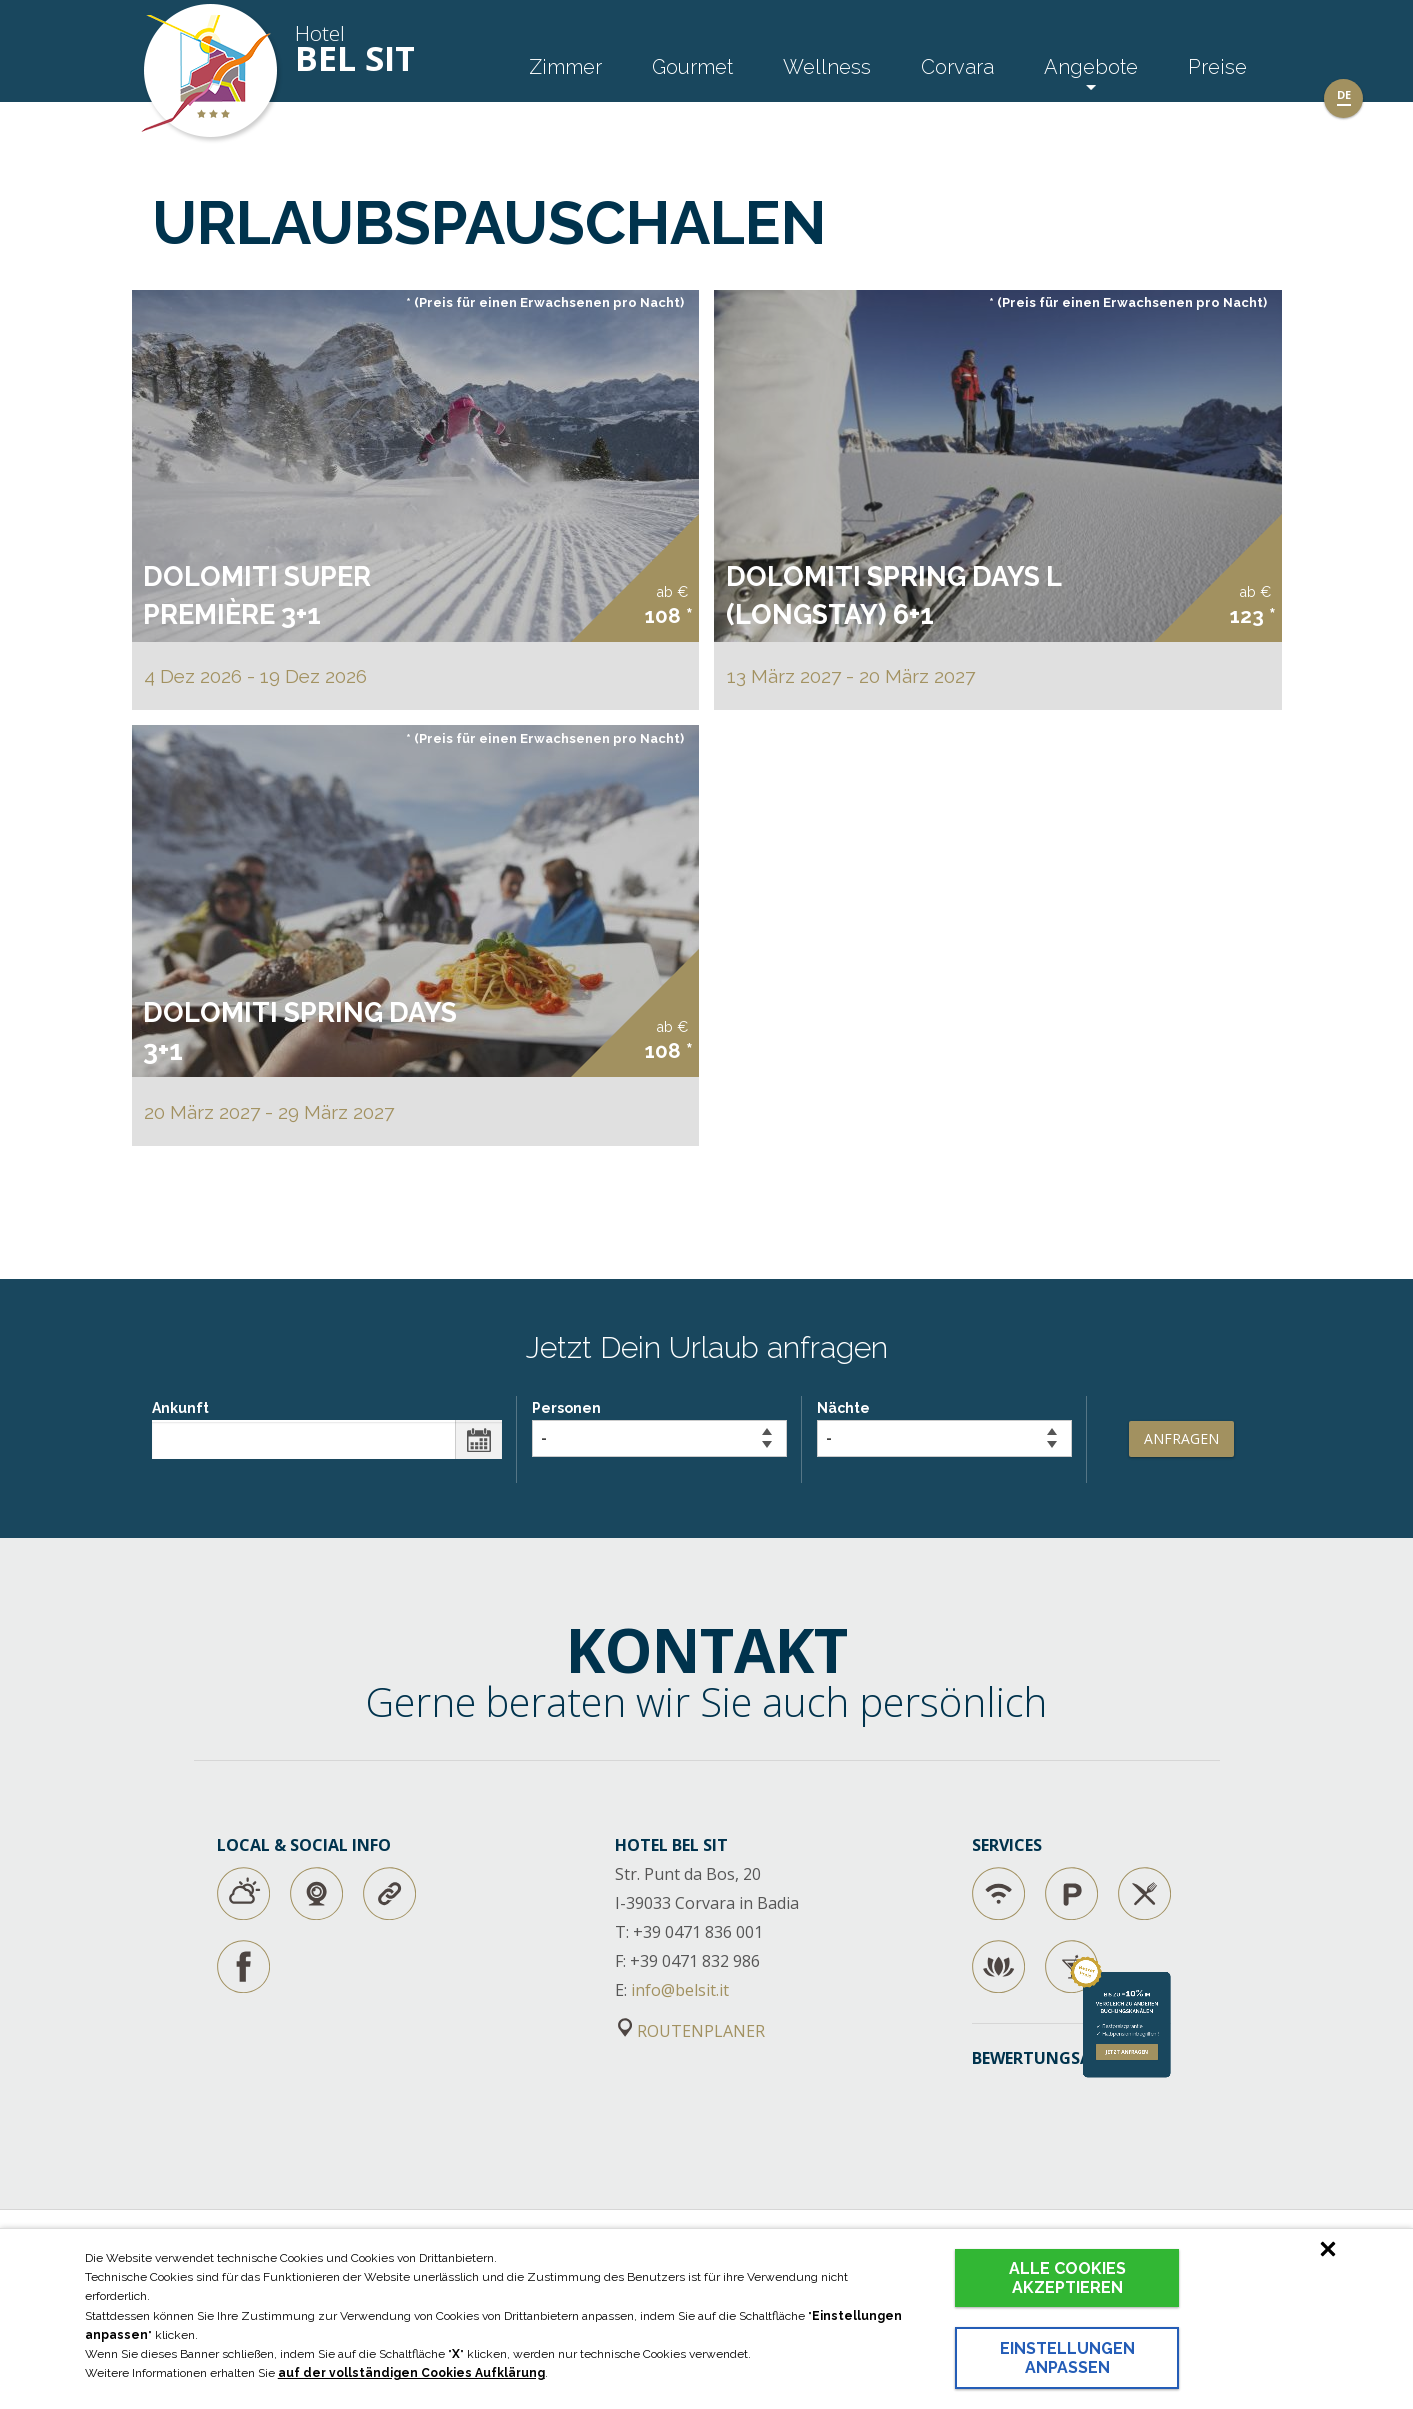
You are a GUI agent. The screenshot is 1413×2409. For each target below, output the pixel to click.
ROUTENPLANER (691, 2031)
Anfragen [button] (1181, 1438)
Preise (1217, 67)
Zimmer (565, 67)
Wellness (827, 67)
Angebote (1091, 67)
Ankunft (327, 1429)
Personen (659, 1428)
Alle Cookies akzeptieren (1067, 2278)
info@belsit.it (680, 1990)
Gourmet (692, 67)
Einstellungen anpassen (1067, 2358)
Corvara (957, 67)
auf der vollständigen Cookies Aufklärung (411, 2373)
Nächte (944, 1428)
